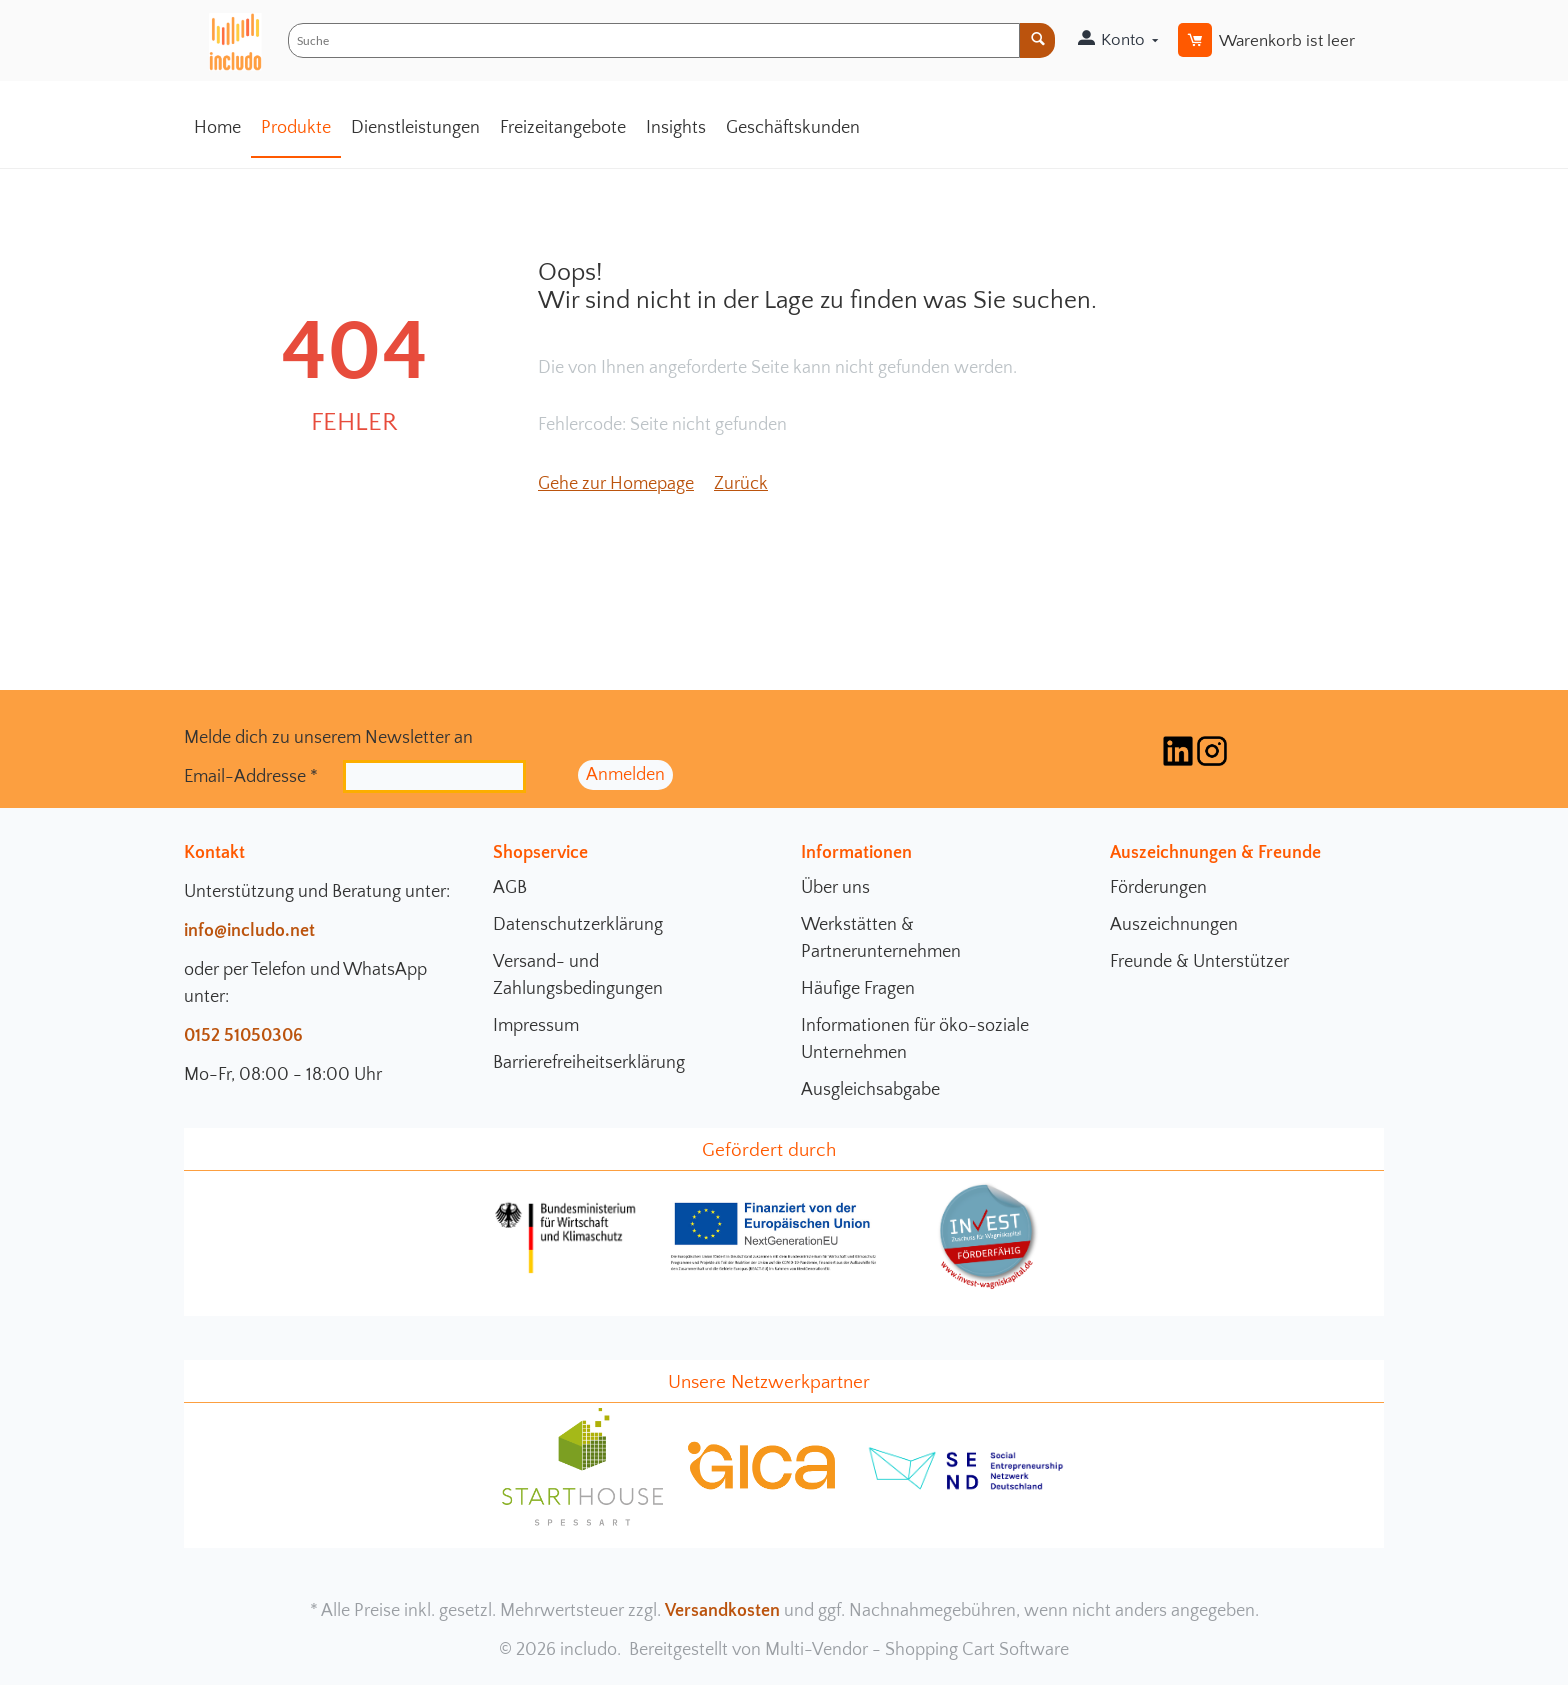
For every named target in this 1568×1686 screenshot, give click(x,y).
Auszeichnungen (1174, 925)
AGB (510, 888)
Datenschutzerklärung (578, 925)
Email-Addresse (251, 776)
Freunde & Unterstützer (1199, 962)
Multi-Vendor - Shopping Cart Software (917, 1650)
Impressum (536, 1026)
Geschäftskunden (793, 128)
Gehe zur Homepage (616, 484)
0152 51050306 (243, 1036)
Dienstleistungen (415, 128)
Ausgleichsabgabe (870, 1090)
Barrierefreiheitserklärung (589, 1063)
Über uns (835, 888)
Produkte (296, 128)
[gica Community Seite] (762, 1487)
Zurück (741, 484)
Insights (676, 128)
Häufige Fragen (858, 989)
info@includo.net (249, 931)
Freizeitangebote (563, 128)
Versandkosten (722, 1611)
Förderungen (1158, 888)
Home (217, 128)
